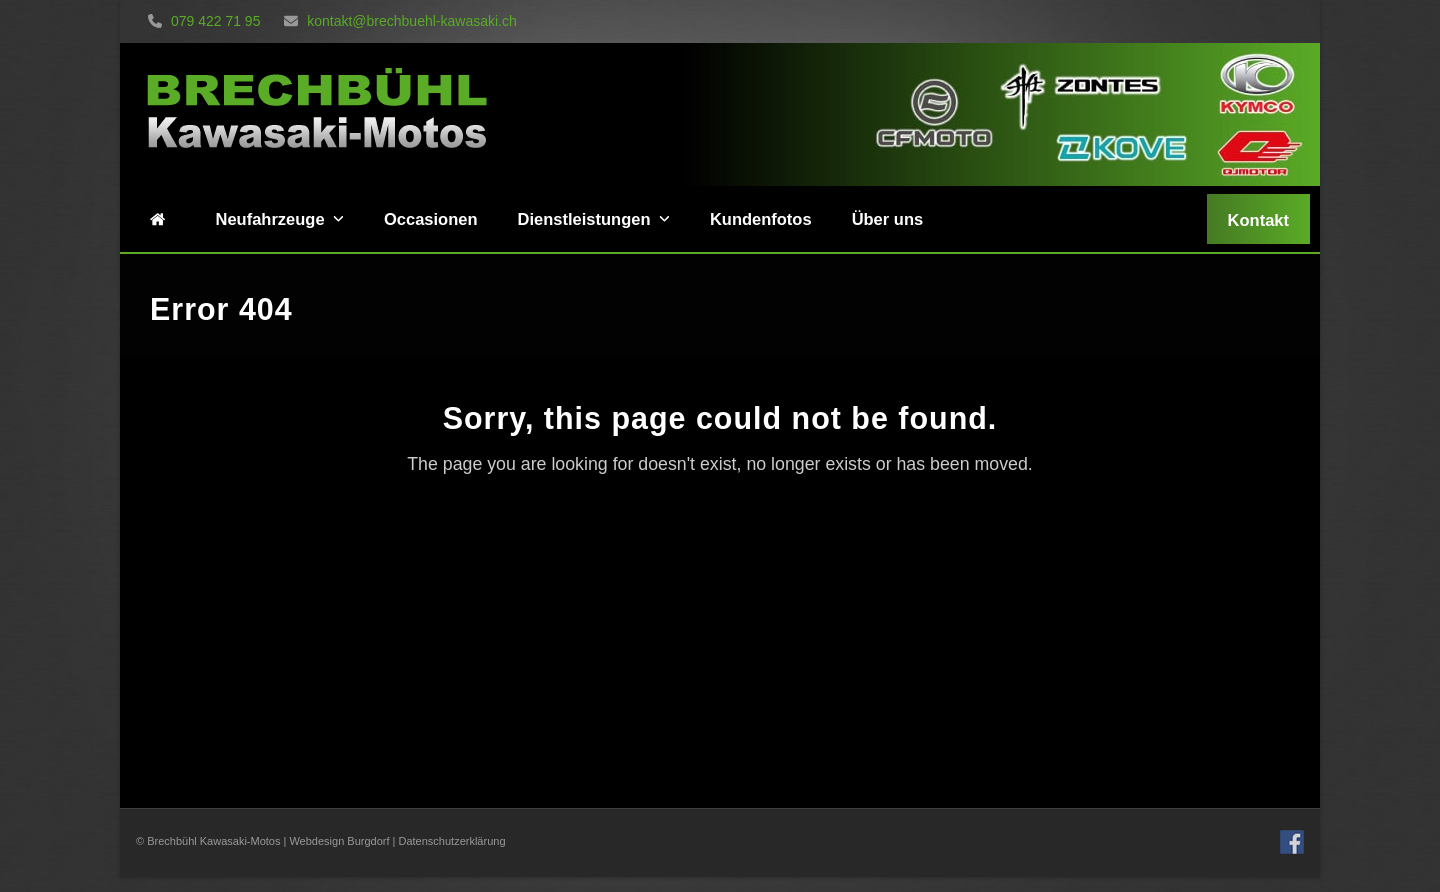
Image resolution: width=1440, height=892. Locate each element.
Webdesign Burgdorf (339, 841)
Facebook (1292, 842)
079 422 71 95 (204, 21)
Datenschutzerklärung (452, 841)
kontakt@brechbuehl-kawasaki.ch (400, 21)
